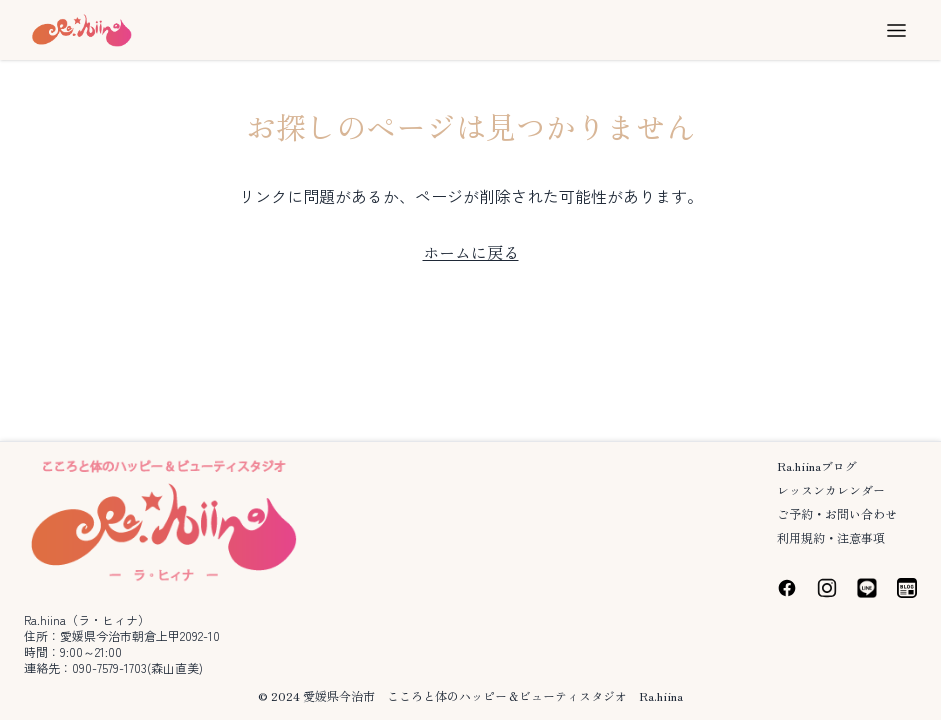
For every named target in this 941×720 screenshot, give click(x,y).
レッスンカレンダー (831, 489)
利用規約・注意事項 (831, 537)
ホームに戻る (471, 252)
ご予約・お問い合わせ (837, 513)
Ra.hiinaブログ (817, 465)
